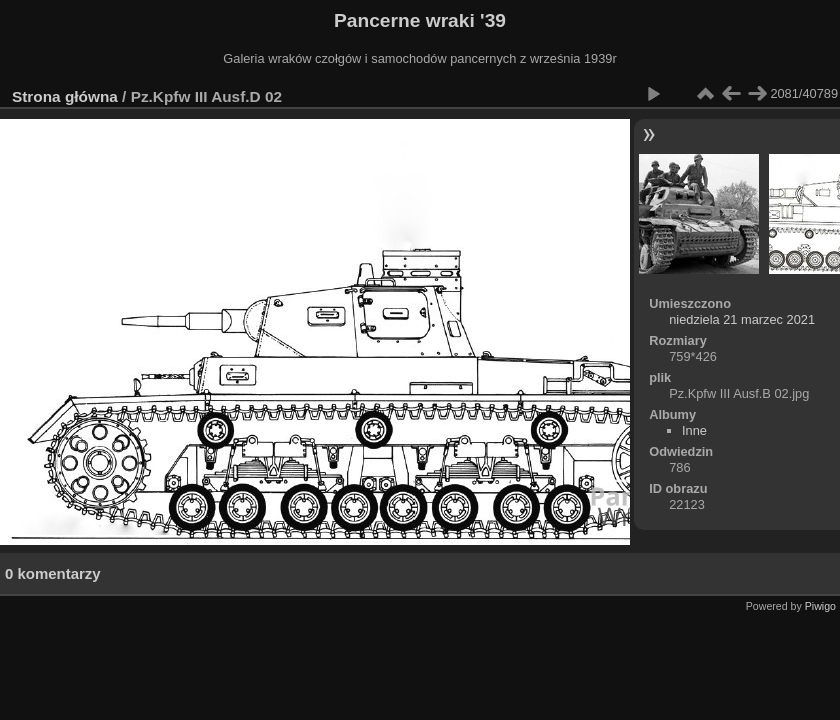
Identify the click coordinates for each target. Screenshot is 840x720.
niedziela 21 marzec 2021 (742, 319)
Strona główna (65, 96)
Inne (694, 430)
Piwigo (820, 606)
